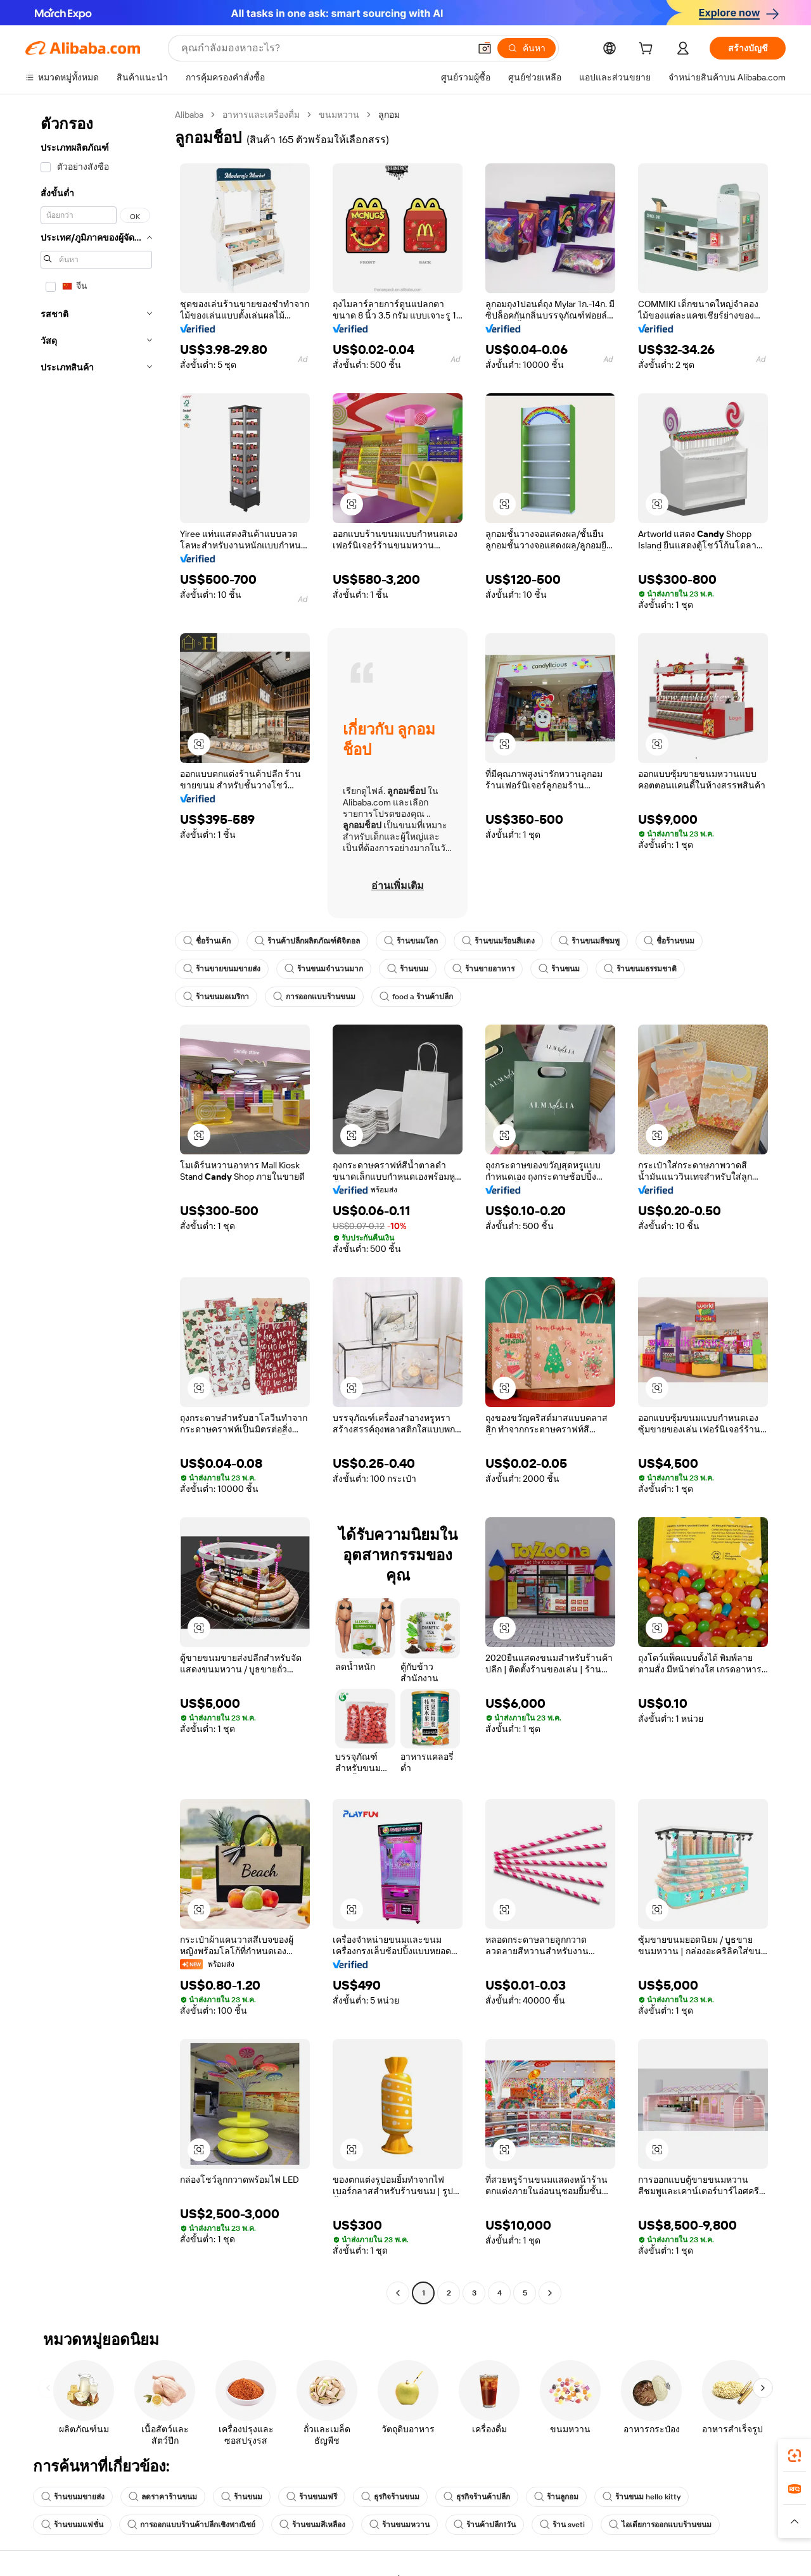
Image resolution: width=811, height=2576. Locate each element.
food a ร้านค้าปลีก (416, 997)
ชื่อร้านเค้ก (207, 941)
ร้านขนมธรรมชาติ (640, 969)
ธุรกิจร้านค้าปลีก (477, 2497)
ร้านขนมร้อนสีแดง (498, 941)
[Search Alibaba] (324, 48)
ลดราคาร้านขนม (163, 2497)
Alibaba (189, 115)
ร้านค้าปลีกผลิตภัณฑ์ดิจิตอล (307, 941)
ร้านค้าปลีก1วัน (485, 2525)
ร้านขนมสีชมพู (589, 941)
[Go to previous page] (397, 2293)
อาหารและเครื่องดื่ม (261, 115)
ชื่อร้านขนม (669, 941)
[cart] (648, 50)
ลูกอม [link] (389, 115)
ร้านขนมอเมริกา (216, 997)
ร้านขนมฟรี (311, 2497)
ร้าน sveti (562, 2525)
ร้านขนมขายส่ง (73, 2497)
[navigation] (96, 1205)
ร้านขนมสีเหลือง (312, 2525)
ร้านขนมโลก (411, 941)
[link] (794, 2455)
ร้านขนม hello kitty (641, 2497)
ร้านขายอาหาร (483, 969)
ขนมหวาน (339, 115)
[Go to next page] (550, 2293)
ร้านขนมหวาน (399, 2525)
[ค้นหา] (526, 48)
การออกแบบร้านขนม (314, 997)
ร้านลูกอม (556, 2497)
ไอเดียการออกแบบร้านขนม (660, 2525)
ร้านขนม (407, 969)
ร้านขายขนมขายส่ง (221, 969)
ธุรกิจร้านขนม (390, 2497)
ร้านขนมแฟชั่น (72, 2525)
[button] (484, 48)
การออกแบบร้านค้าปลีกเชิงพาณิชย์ (191, 2525)
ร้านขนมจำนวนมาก (323, 969)
